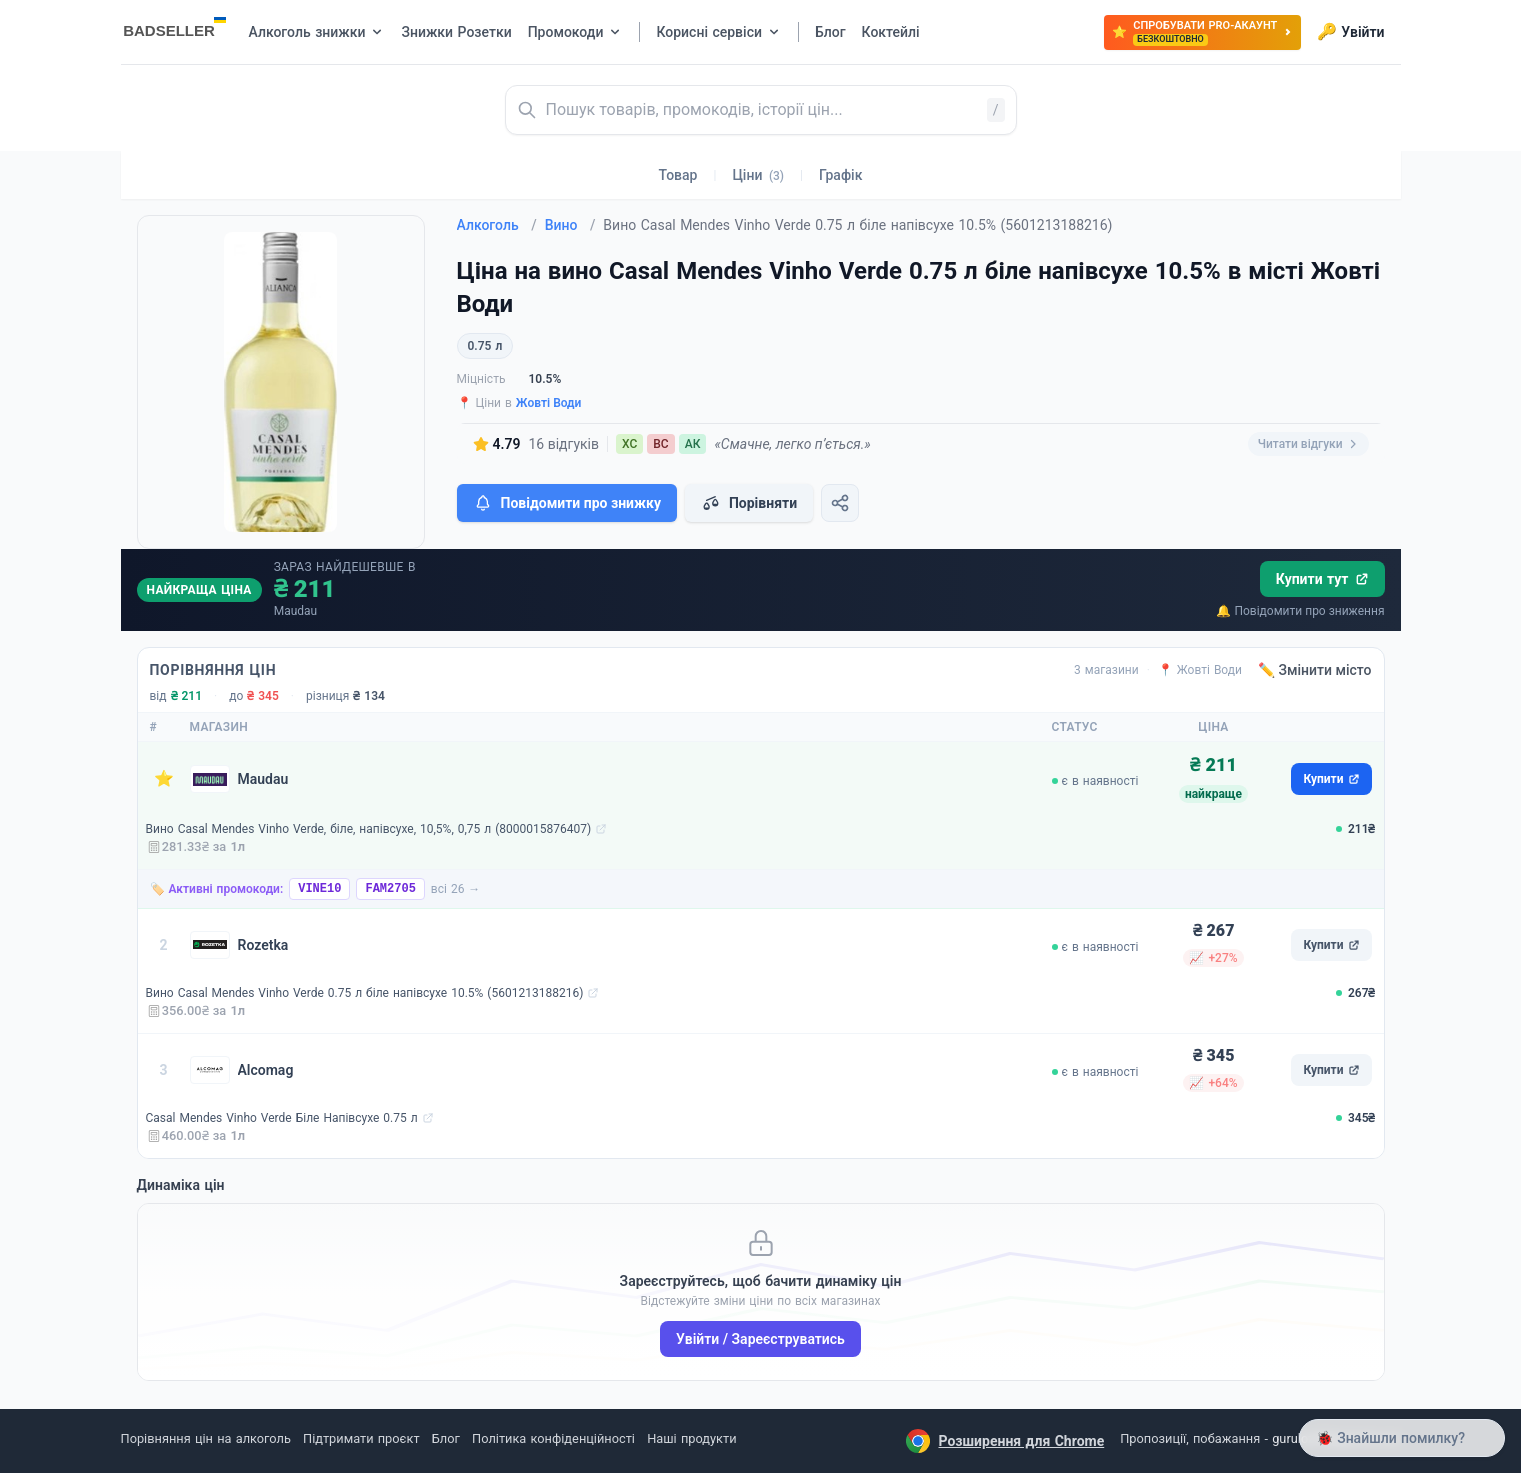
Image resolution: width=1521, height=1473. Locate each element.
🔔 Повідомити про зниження (1300, 611)
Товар (678, 175)
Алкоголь (497, 225)
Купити (1331, 779)
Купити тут (1322, 579)
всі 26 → (456, 889)
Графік (840, 175)
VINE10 (319, 889)
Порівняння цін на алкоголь (206, 1438)
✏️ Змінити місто (1315, 670)
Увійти (1350, 32)
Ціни (758, 175)
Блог (446, 1438)
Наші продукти (691, 1438)
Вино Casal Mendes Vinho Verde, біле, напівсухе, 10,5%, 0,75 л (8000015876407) (369, 829)
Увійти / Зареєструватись (760, 1339)
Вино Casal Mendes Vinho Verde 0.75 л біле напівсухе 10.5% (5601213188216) (365, 993)
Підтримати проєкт (361, 1438)
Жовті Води (549, 403)
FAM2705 (390, 889)
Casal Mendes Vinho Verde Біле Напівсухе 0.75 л (282, 1118)
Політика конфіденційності (553, 1438)
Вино (570, 225)
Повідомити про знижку (567, 503)
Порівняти (749, 503)
